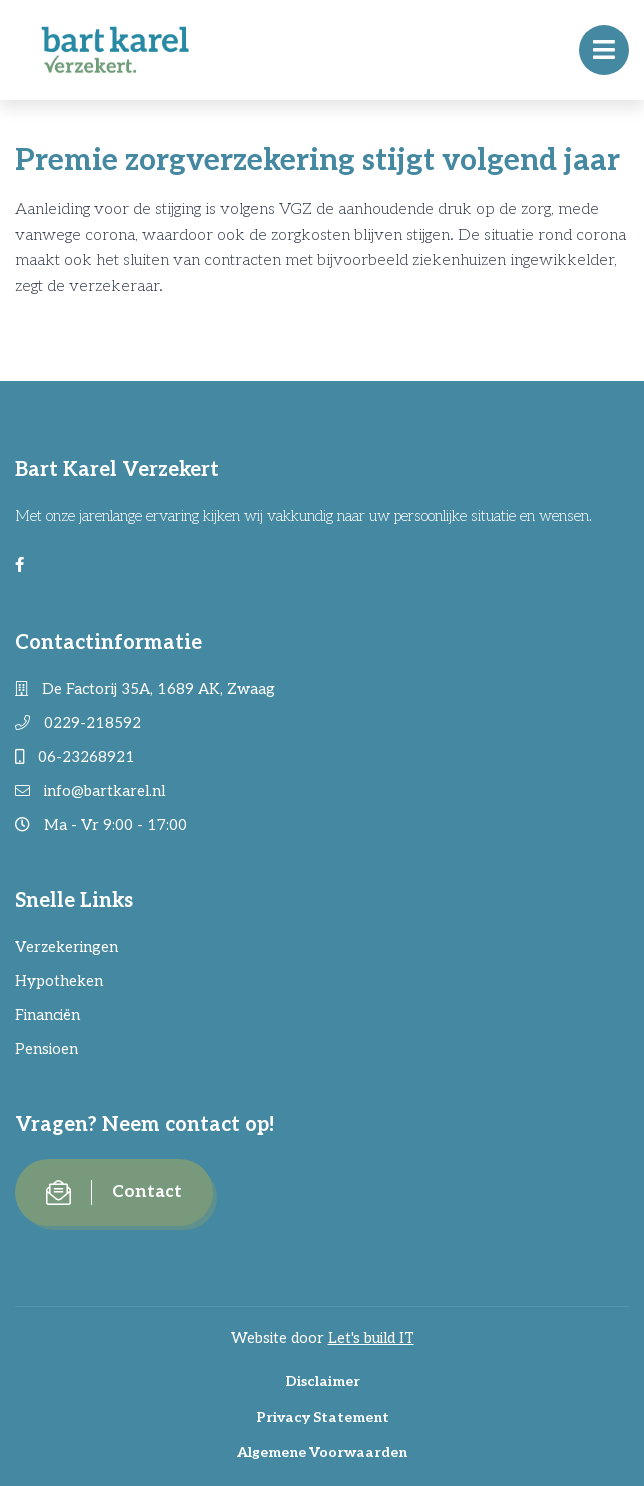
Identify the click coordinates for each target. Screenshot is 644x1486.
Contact (114, 1192)
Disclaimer (322, 1381)
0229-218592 (78, 723)
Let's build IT (371, 1338)
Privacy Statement (322, 1417)
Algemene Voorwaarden (322, 1452)
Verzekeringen (66, 947)
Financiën (47, 1015)
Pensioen (46, 1049)
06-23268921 (75, 757)
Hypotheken (59, 981)
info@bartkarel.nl (90, 791)
